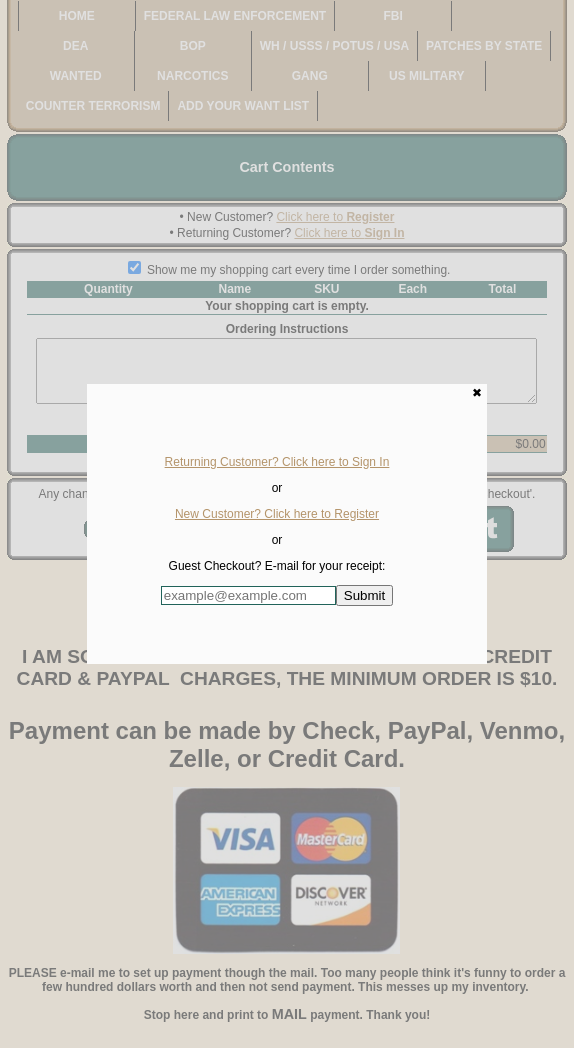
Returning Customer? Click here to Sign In (277, 462)
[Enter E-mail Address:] (248, 595)
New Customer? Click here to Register (277, 514)
